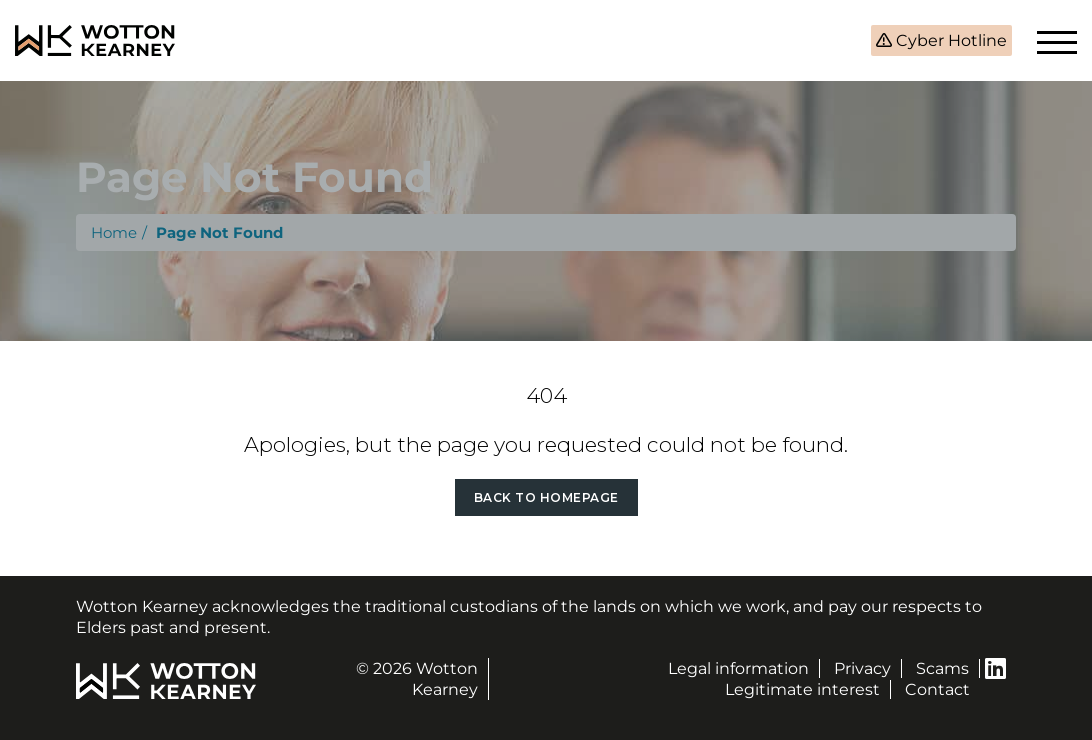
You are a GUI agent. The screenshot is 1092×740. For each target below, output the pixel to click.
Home (114, 232)
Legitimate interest (802, 689)
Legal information (738, 668)
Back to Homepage (546, 497)
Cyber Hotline (949, 40)
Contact (937, 689)
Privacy (862, 668)
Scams (942, 668)
